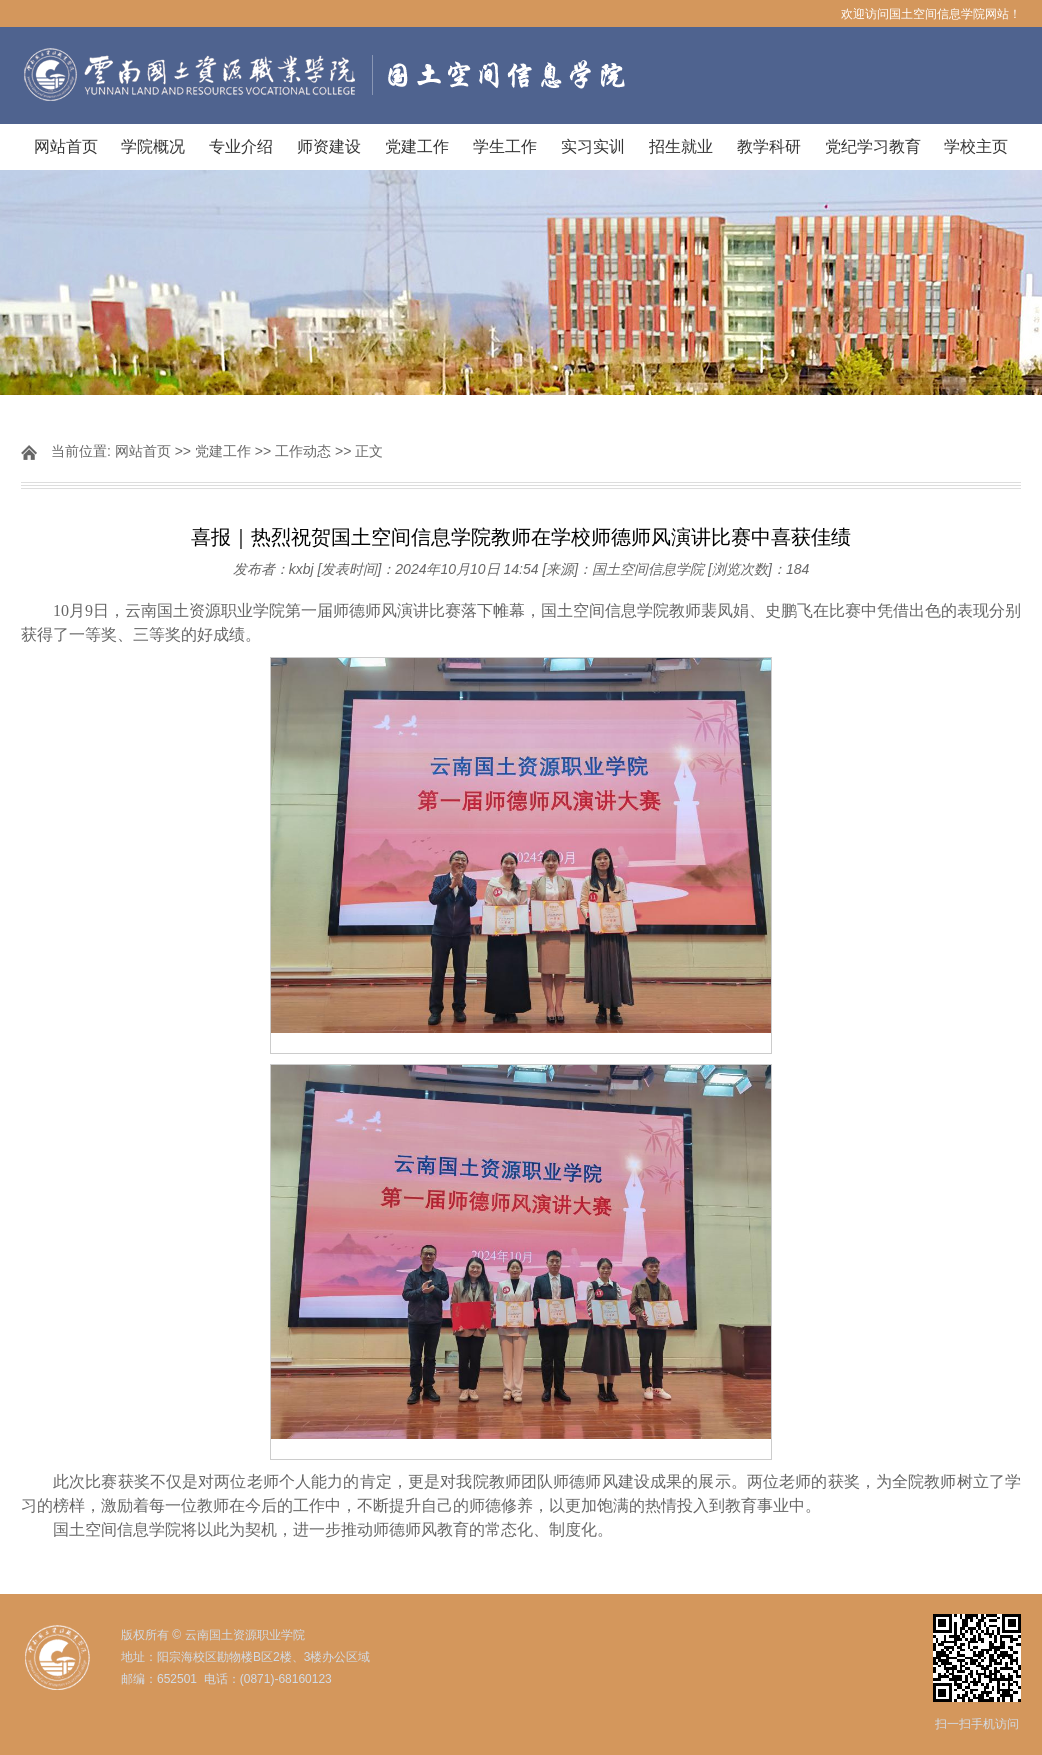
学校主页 (976, 146)
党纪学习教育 (873, 146)
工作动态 (303, 451)
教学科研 (769, 146)
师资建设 (329, 146)
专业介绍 (241, 146)
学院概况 (153, 146)
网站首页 (66, 146)
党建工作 (417, 146)
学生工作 (505, 146)
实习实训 (593, 146)
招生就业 (681, 146)
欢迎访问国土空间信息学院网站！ (931, 14)
